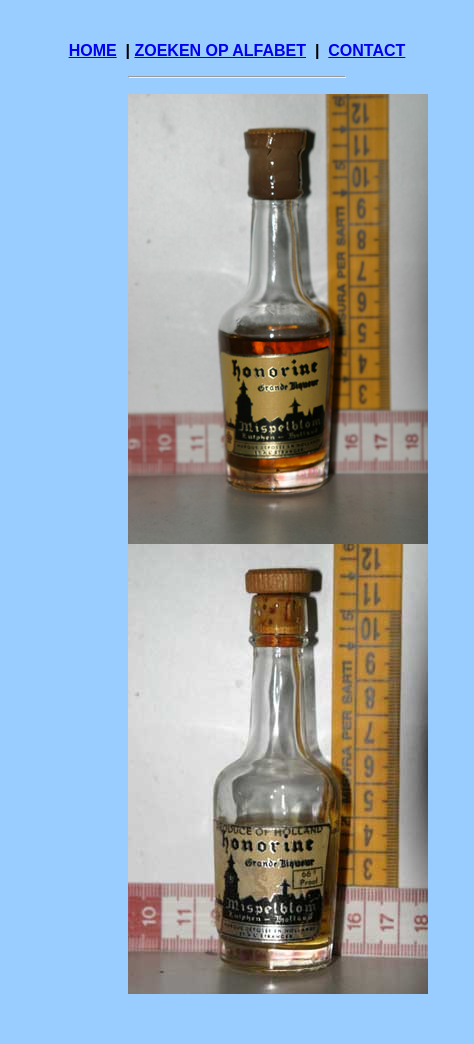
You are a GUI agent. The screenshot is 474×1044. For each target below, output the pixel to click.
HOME (93, 50)
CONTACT (366, 50)
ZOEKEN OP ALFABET (220, 50)
